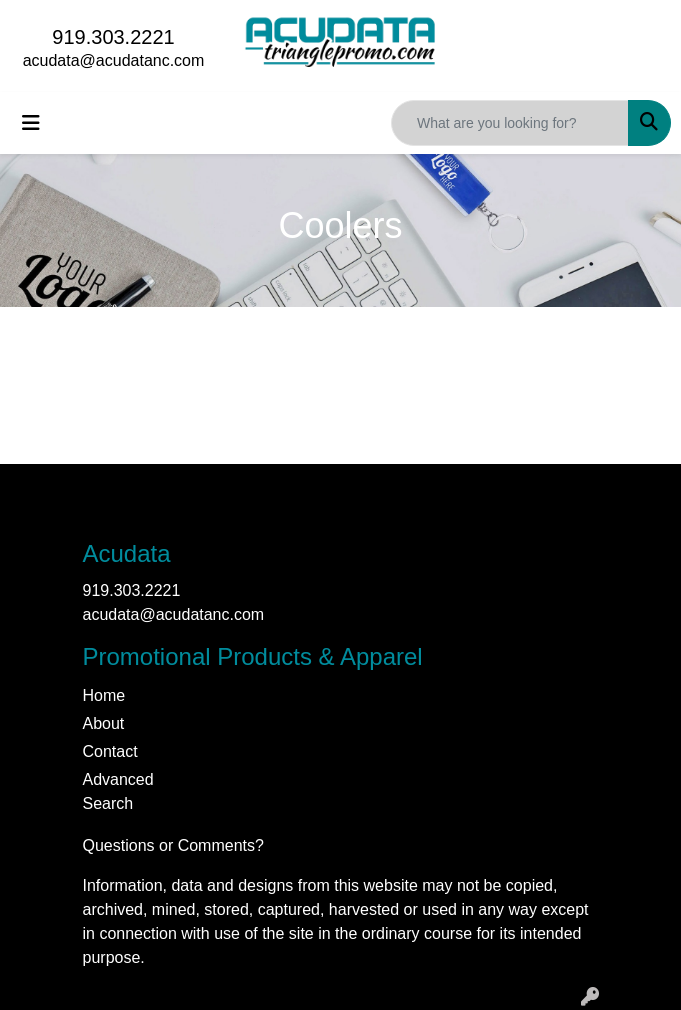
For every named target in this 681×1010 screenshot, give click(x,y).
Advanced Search (118, 791)
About (104, 723)
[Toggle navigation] (31, 123)
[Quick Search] (510, 123)
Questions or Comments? (173, 845)
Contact (110, 751)
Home (104, 695)
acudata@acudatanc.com (114, 60)
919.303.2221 (113, 37)
